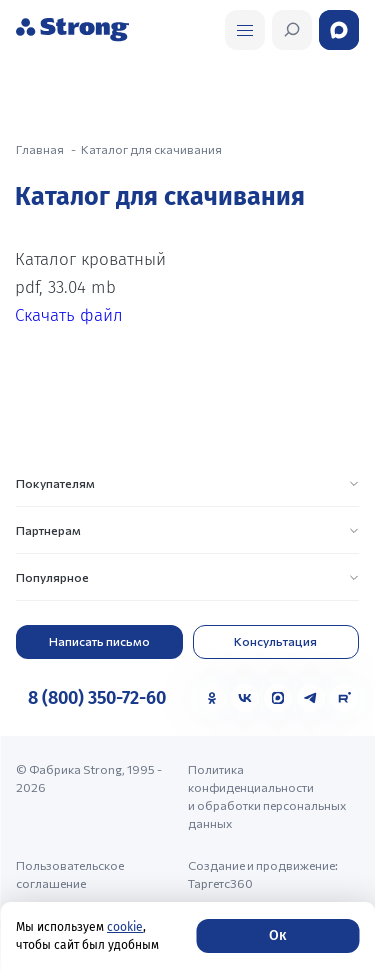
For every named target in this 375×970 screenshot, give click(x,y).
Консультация (275, 641)
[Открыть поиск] (245, 30)
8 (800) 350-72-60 (97, 698)
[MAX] (278, 698)
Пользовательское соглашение (70, 874)
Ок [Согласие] (277, 935)
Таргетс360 (220, 883)
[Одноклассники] (212, 698)
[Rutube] (344, 698)
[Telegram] (311, 698)
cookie (125, 927)
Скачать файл (69, 315)
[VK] (245, 698)
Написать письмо (99, 641)
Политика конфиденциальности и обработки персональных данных (267, 796)
